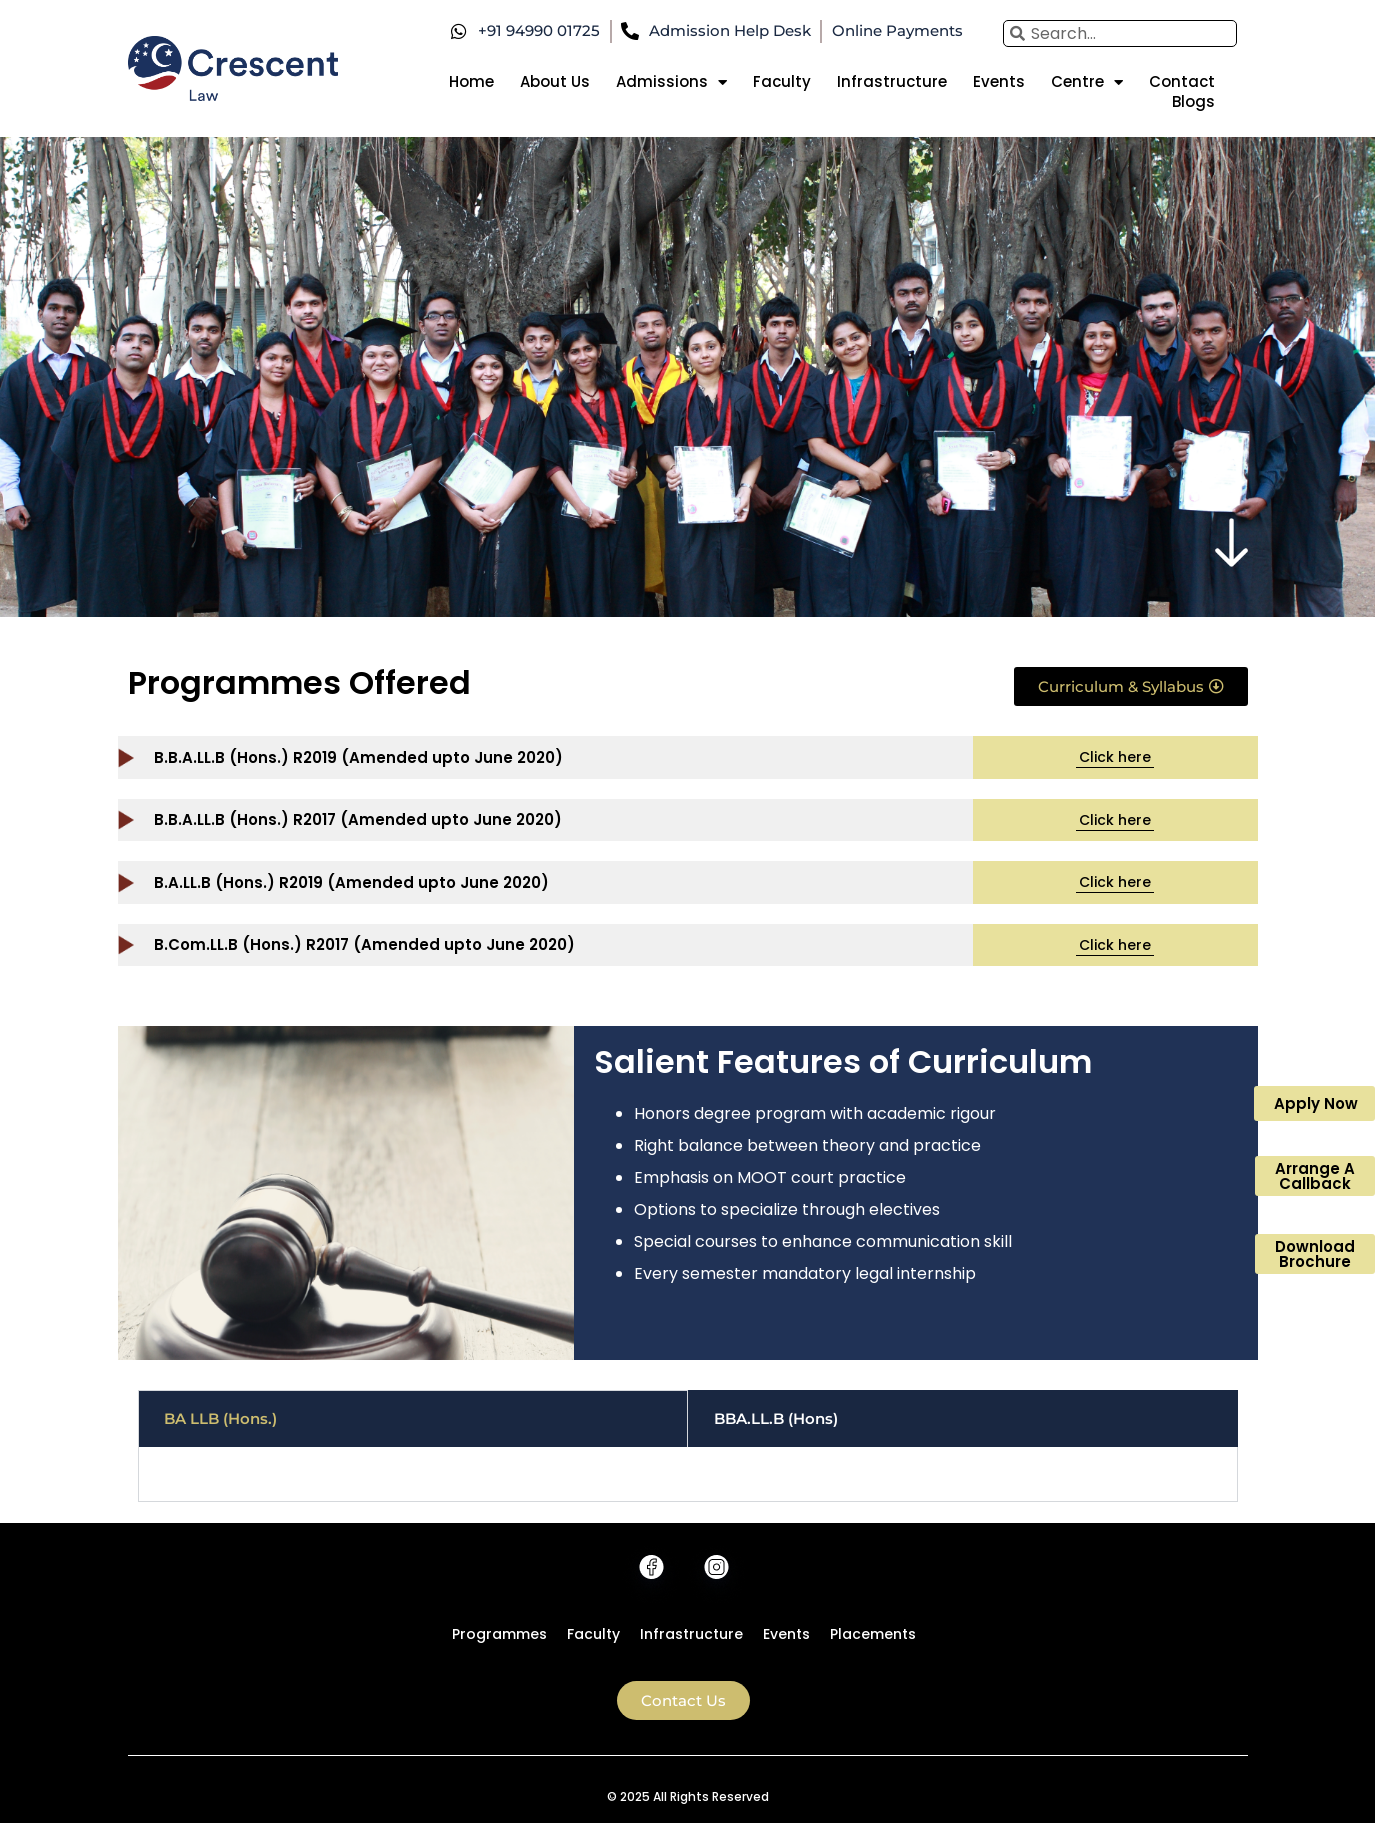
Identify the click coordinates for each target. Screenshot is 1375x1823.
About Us (555, 82)
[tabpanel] (688, 1474)
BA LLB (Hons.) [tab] (220, 1418)
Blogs (1193, 102)
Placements (873, 1634)
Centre (1087, 82)
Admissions (671, 82)
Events (999, 82)
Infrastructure (892, 82)
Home (471, 82)
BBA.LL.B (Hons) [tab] (776, 1418)
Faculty (782, 82)
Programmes (499, 1634)
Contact (1182, 82)
